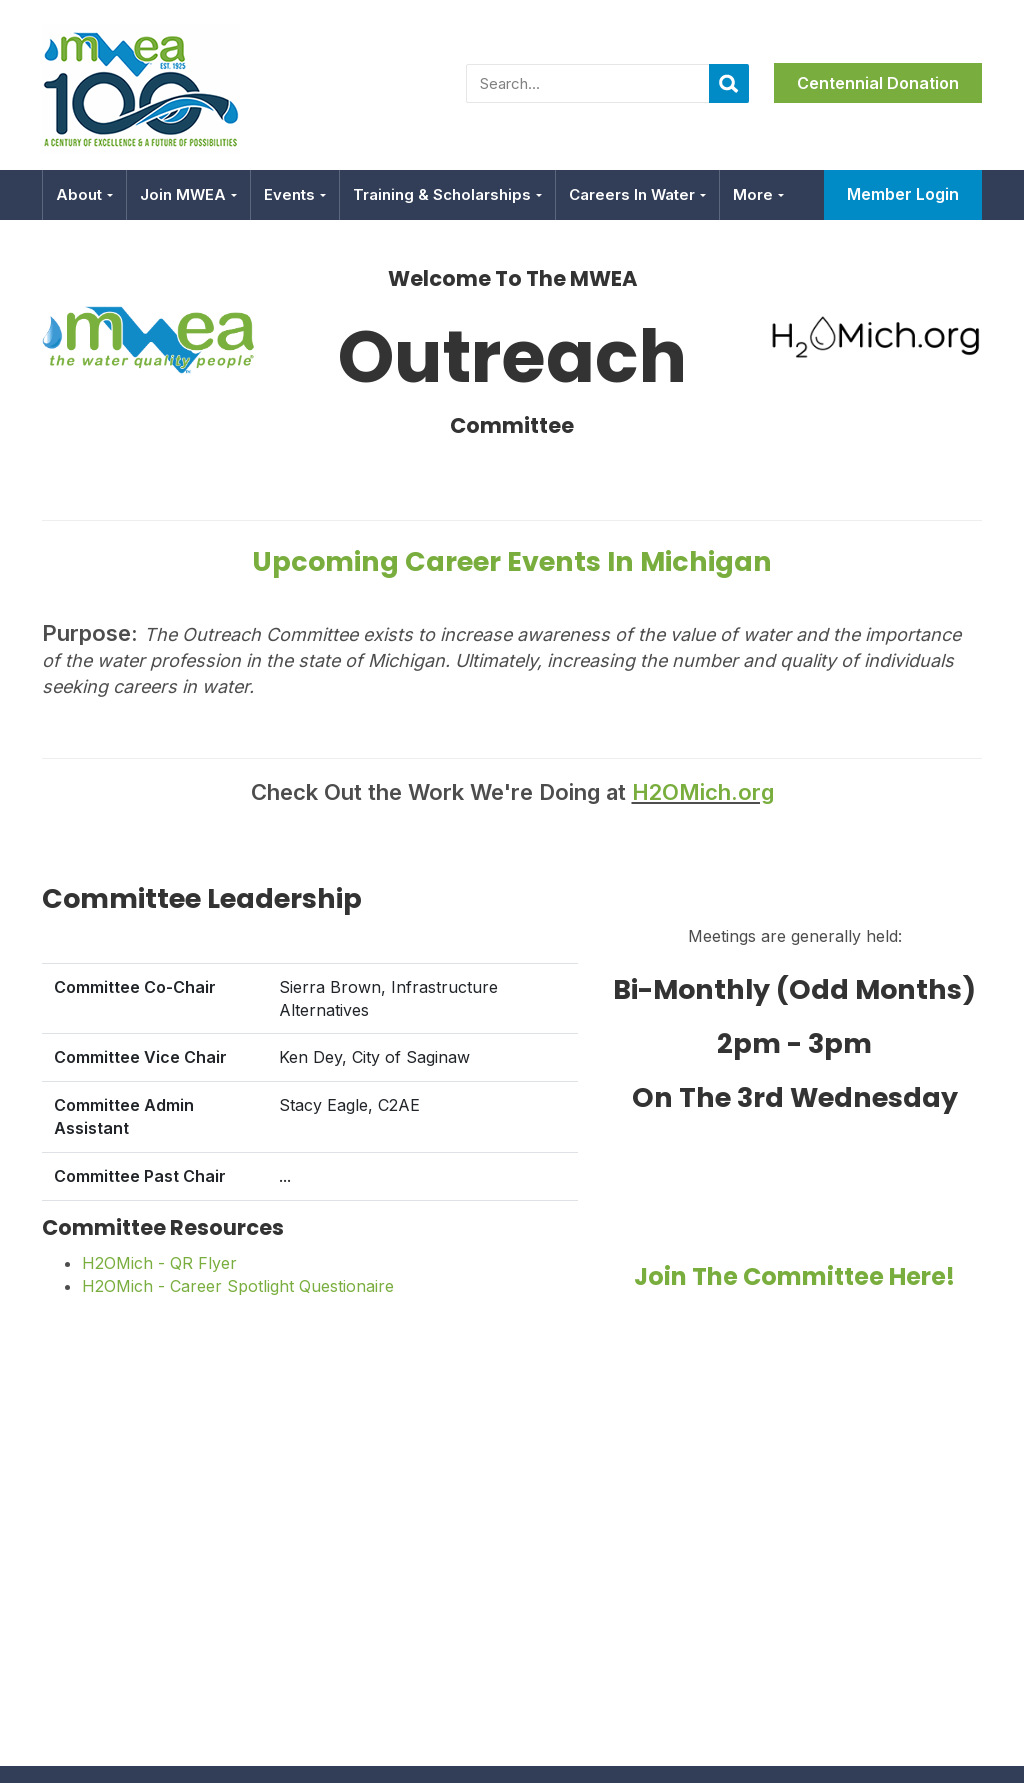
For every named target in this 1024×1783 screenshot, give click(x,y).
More (758, 194)
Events (295, 194)
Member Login (903, 194)
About (84, 194)
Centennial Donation (878, 83)
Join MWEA (188, 194)
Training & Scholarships (447, 194)
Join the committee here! (794, 1276)
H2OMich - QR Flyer (159, 1263)
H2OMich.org (703, 792)
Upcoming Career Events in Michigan (512, 561)
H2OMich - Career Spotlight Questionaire (238, 1286)
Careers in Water (637, 194)
